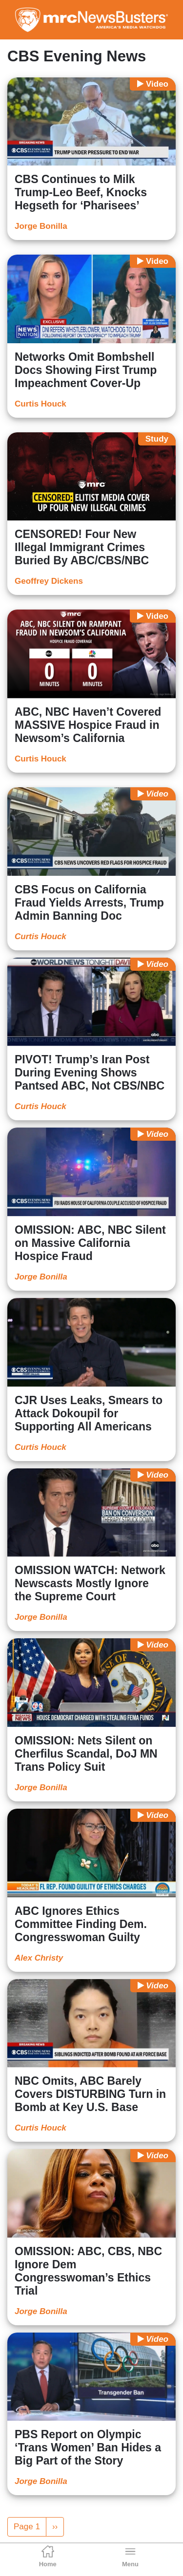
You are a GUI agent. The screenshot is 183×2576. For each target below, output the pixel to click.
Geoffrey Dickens (49, 581)
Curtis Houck (40, 403)
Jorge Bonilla (41, 226)
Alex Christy (39, 1958)
